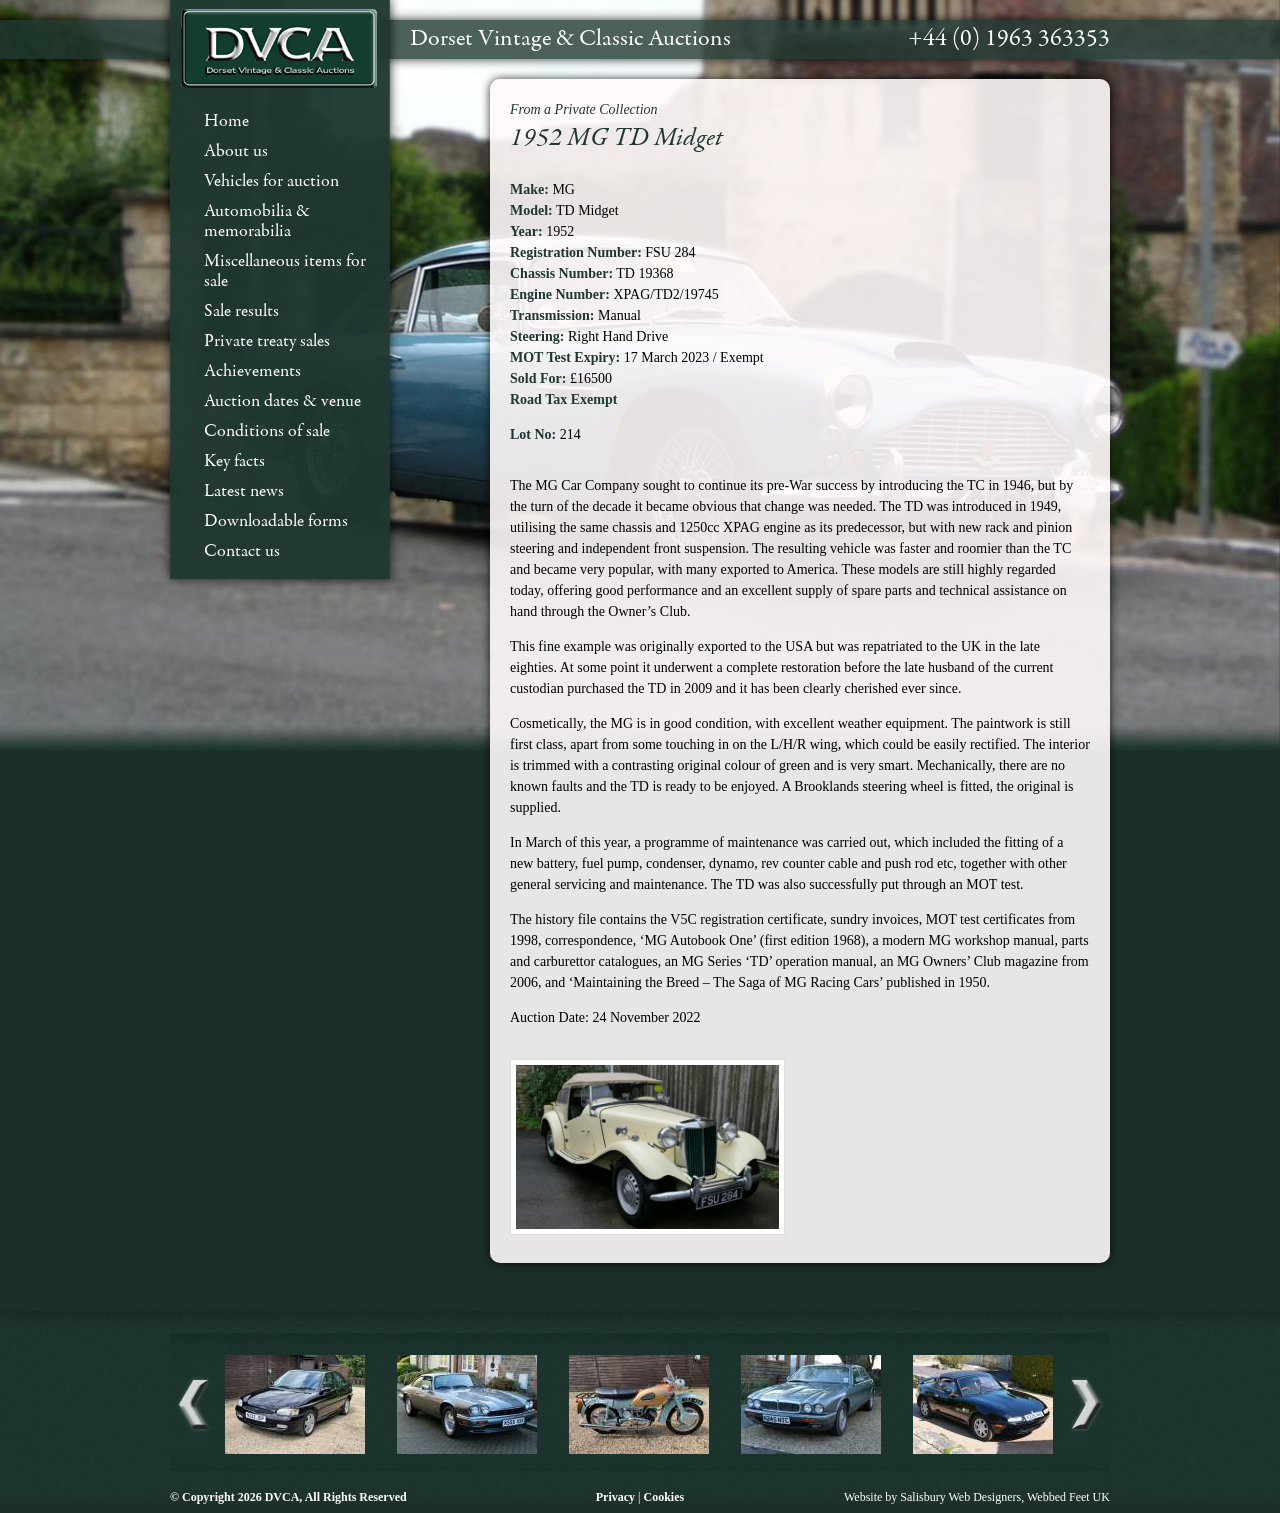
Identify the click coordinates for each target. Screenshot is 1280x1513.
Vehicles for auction (271, 181)
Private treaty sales (267, 341)
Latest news (244, 491)
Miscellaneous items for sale (285, 271)
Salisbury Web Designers (960, 1497)
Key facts (234, 461)
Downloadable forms (276, 521)
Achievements (252, 371)
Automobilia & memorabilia (257, 221)
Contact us (242, 551)
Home (226, 121)
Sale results (241, 311)
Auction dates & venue (282, 401)
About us (236, 151)
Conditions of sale (267, 431)
